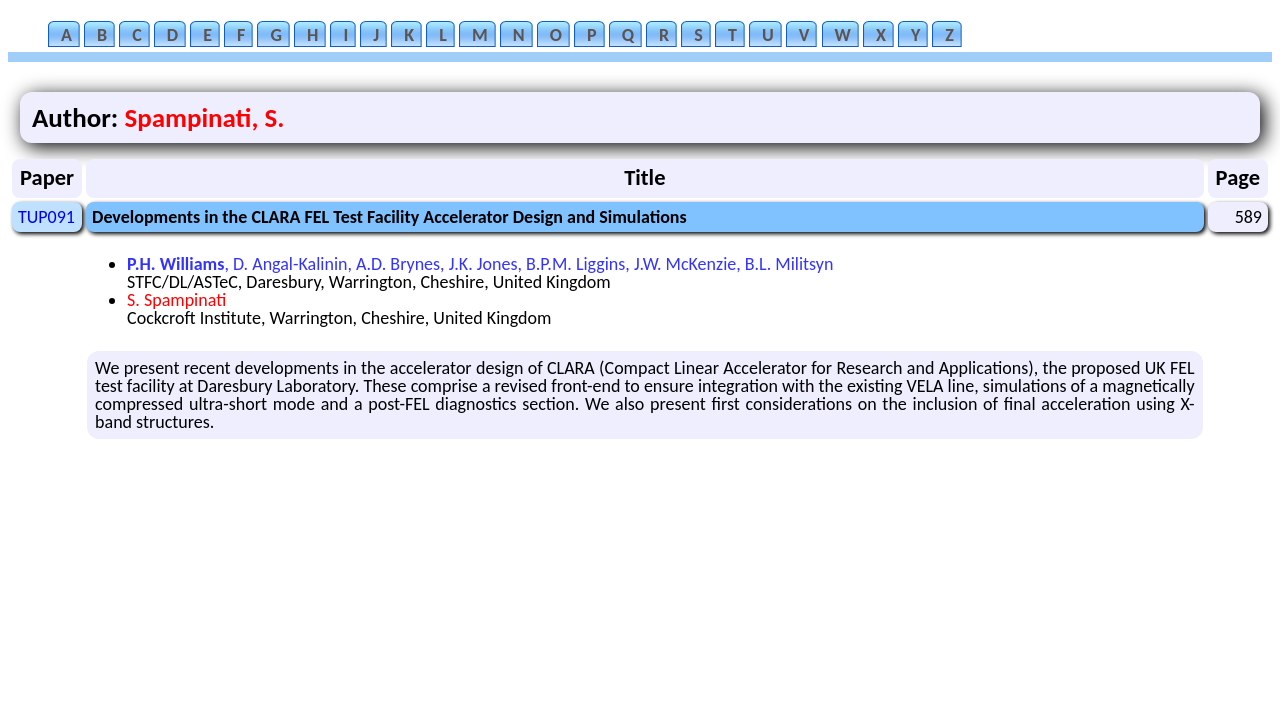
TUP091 (46, 217)
